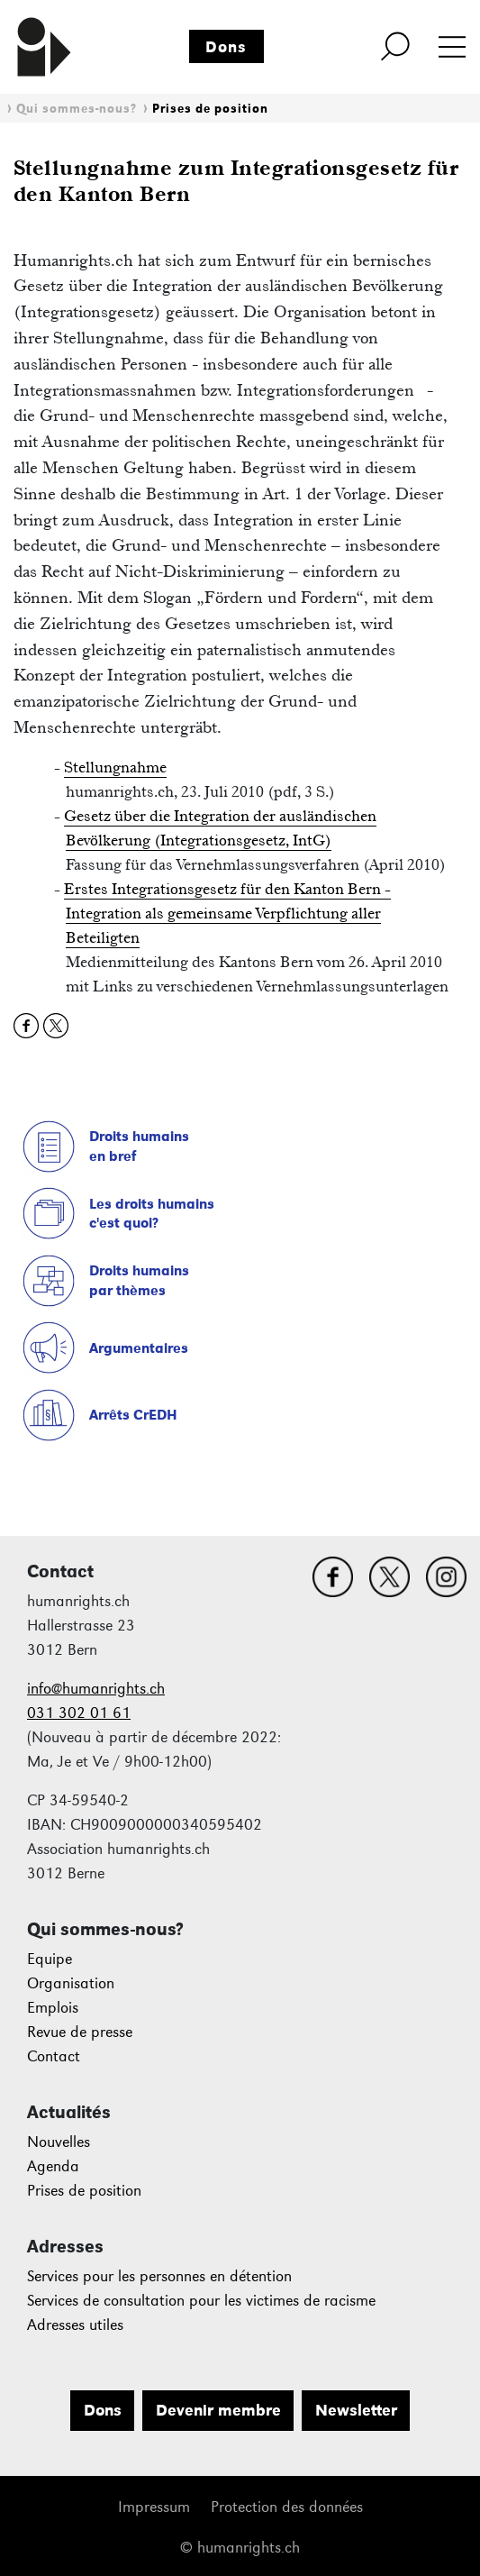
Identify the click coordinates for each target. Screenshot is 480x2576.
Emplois (52, 2007)
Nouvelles (58, 2142)
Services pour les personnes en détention (159, 2276)
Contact (53, 2056)
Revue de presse (79, 2032)
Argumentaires (138, 1348)
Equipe (49, 1959)
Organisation (70, 1983)
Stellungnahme (115, 767)
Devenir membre (218, 2410)
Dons (226, 47)
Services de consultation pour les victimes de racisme (201, 2300)
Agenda (53, 2166)
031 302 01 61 (79, 1713)
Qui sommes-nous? (76, 108)
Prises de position (210, 108)
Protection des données (287, 2507)
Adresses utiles (75, 2325)
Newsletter (356, 2410)
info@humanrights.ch (96, 1688)
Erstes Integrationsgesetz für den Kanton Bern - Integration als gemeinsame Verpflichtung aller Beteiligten (227, 913)
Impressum (154, 2507)
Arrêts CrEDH (133, 1414)
